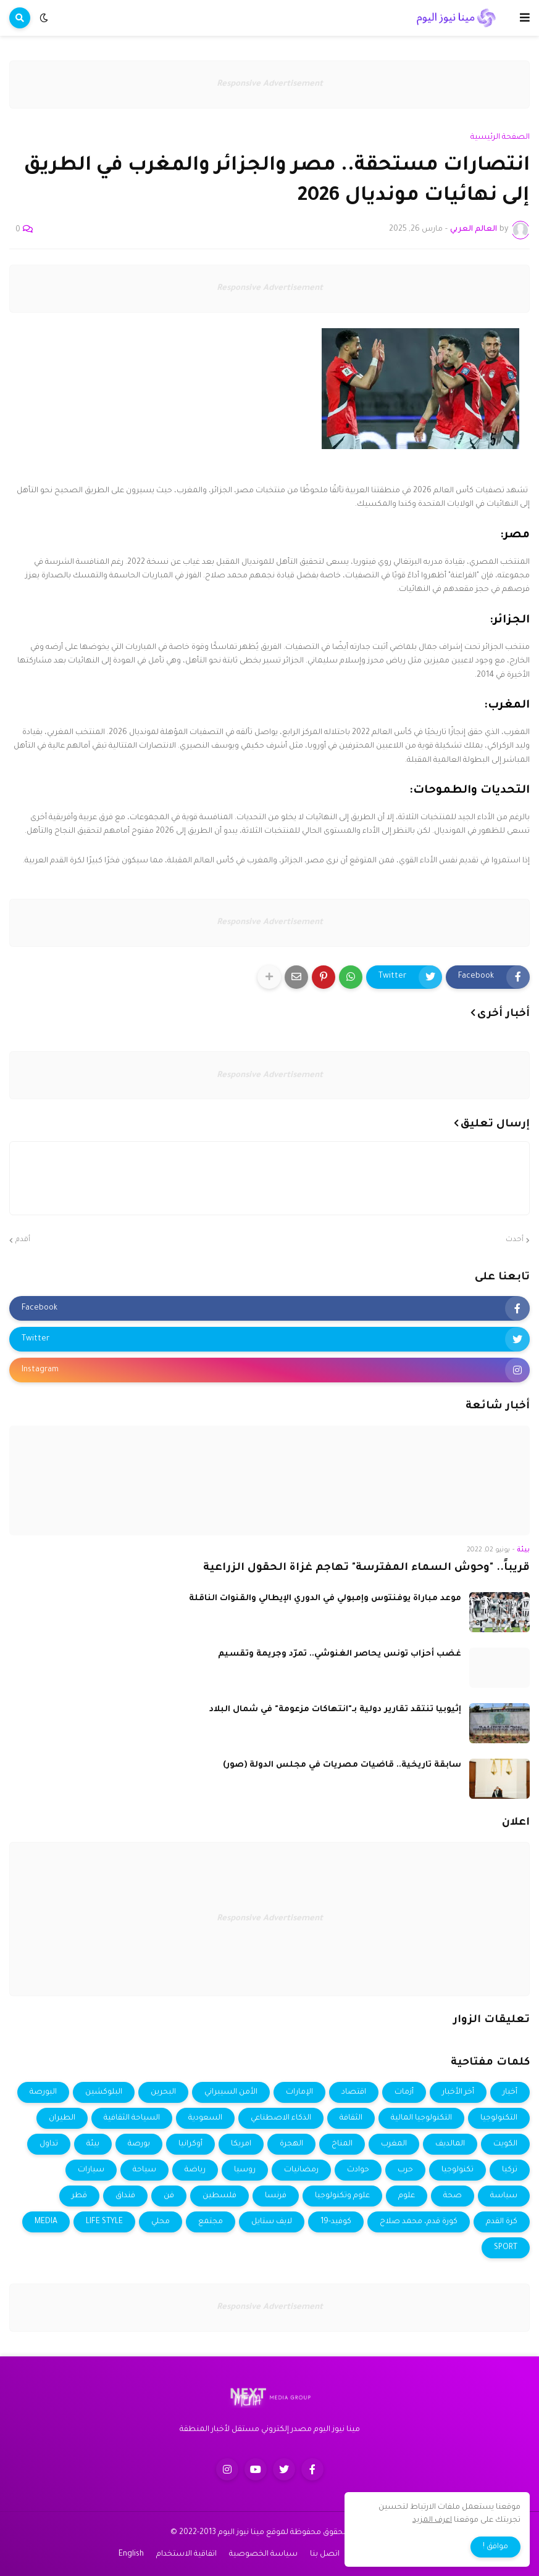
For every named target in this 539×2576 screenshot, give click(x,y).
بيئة (92, 2144)
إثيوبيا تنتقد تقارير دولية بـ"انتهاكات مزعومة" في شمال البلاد (335, 1709)
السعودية (205, 2118)
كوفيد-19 (335, 2222)
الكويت (505, 2144)
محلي (160, 2222)
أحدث (515, 1240)
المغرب (394, 2144)
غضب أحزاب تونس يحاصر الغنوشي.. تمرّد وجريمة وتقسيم (339, 1654)
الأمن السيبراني (230, 2092)
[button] (525, 17)
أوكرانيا (190, 2144)
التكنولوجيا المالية (421, 2118)
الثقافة (351, 2118)
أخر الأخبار (458, 2092)
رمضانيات (301, 2170)
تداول (49, 2144)
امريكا (241, 2144)
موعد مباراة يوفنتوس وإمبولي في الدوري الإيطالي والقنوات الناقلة (325, 1598)
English (131, 2554)
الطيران (62, 2118)
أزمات (404, 2092)
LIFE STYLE (104, 2222)
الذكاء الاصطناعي (281, 2118)
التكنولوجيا (498, 2118)
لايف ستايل (271, 2222)
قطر (79, 2196)
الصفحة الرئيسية (500, 137)
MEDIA (46, 2222)
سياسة (503, 2196)
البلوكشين (103, 2092)
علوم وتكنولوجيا (342, 2196)
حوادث (358, 2170)
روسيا (245, 2170)
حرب (405, 2170)
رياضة (195, 2170)
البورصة (43, 2092)
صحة (452, 2196)
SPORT (505, 2248)
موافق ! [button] (495, 2547)
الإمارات (299, 2092)
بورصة (139, 2144)
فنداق (125, 2196)
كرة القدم (501, 2222)
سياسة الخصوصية (263, 2554)
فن (169, 2196)
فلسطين (219, 2196)
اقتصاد (353, 2092)
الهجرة (291, 2144)
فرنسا (275, 2196)
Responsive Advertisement (270, 84)
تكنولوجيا (457, 2170)
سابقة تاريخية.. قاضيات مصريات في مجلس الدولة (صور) (342, 1765)
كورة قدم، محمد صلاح (419, 2222)
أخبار (510, 2092)
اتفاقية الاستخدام (186, 2554)
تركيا (509, 2170)
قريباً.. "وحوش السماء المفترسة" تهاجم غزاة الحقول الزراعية (366, 1568)
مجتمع (210, 2222)
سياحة (144, 2170)
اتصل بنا (325, 2554)
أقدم (22, 1240)
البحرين (163, 2092)
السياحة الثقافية (132, 2118)
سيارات (91, 2170)
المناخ (342, 2144)
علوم (406, 2196)
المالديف (450, 2144)
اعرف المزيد (432, 2520)
